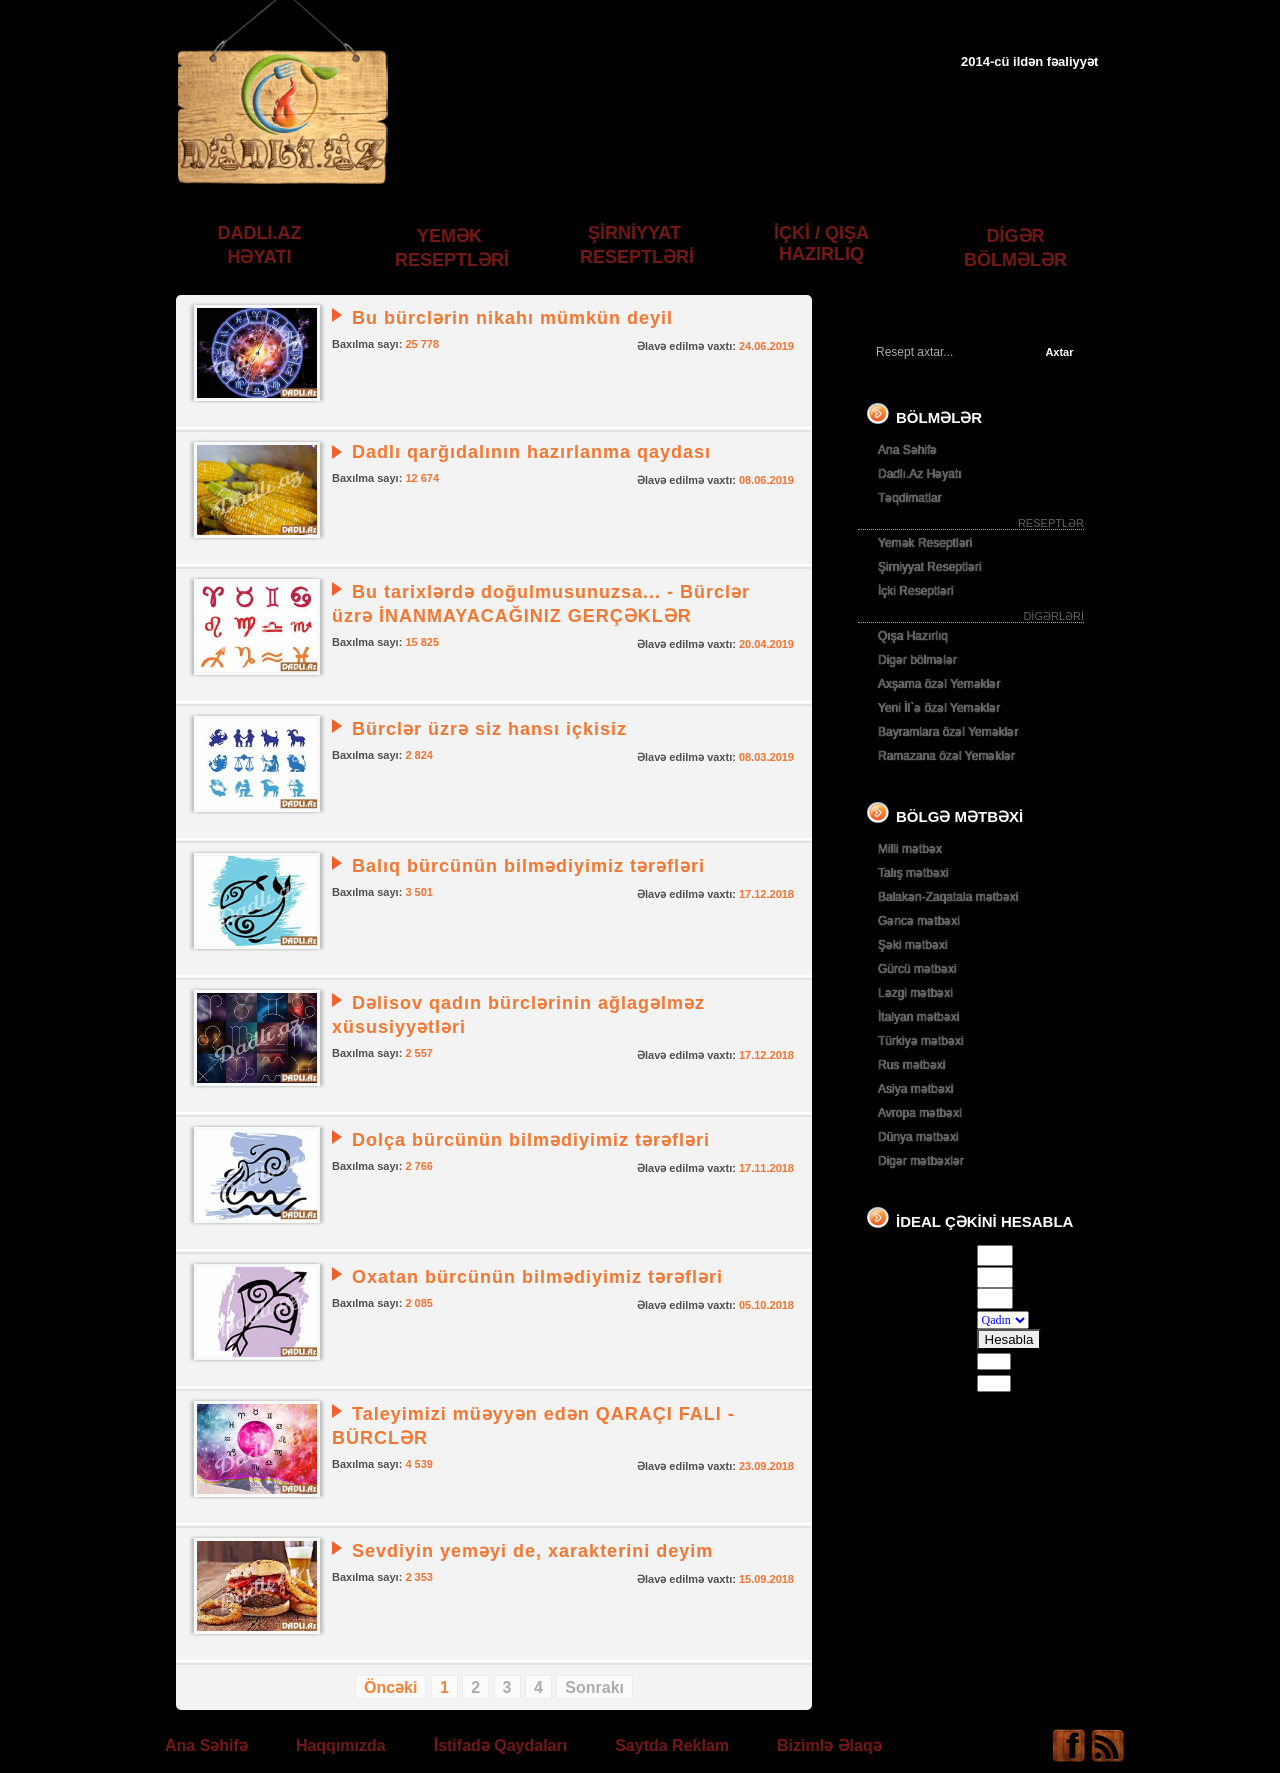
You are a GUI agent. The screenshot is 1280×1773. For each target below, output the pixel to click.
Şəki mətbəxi (913, 945)
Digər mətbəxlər (921, 1161)
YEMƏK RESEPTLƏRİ (452, 248)
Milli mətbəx (910, 849)
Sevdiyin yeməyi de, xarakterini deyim (532, 1551)
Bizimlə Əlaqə (829, 1745)
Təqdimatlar (910, 498)
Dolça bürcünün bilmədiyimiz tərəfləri (531, 1140)
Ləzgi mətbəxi (915, 993)
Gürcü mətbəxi (917, 969)
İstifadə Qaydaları (501, 1745)
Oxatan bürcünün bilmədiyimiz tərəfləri (537, 1277)
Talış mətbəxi (913, 873)
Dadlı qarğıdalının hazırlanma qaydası (531, 452)
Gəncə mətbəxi (919, 921)
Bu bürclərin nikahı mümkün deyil (512, 318)
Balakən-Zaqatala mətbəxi (948, 897)
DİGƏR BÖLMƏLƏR (1015, 248)
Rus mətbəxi (911, 1065)
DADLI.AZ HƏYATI (260, 245)
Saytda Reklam (672, 1745)
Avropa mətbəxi (920, 1113)
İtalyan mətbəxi (918, 1017)
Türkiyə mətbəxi (921, 1041)
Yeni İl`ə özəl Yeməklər (939, 708)
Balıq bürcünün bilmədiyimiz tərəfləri (528, 866)
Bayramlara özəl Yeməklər (948, 732)
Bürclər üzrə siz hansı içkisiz (489, 729)
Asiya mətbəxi (915, 1089)
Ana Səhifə (907, 450)
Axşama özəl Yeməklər (939, 684)
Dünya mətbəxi (918, 1137)
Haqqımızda (341, 1745)
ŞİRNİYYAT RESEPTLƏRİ (637, 245)
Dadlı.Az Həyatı (920, 474)
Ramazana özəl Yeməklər (946, 756)
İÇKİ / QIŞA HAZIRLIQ (821, 243)
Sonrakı (594, 1687)
